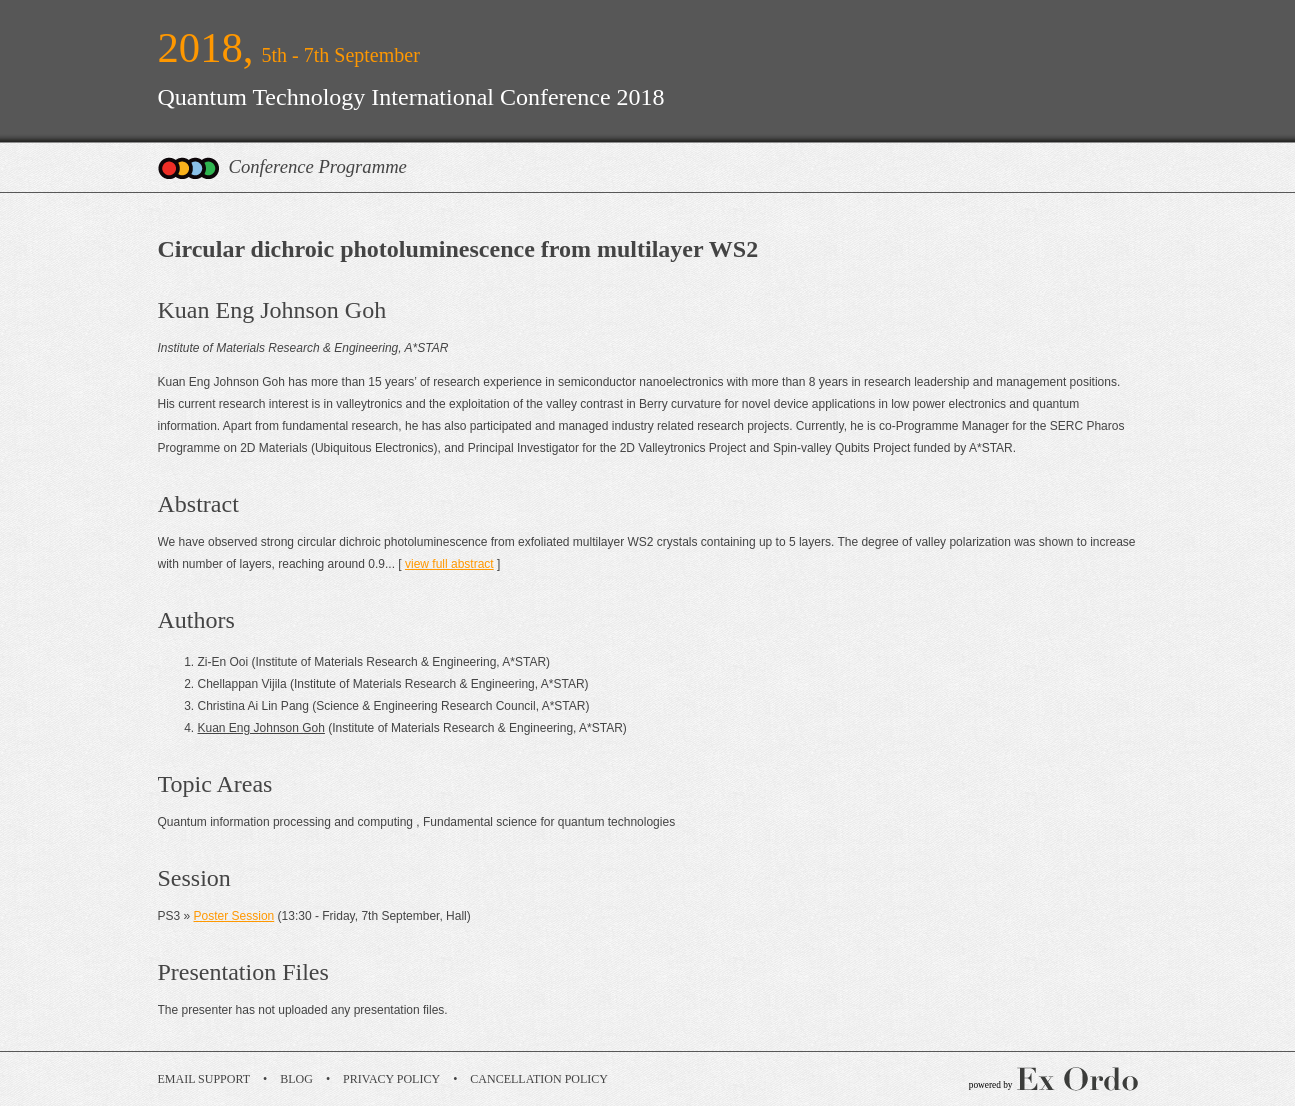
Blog (296, 1079)
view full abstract (449, 564)
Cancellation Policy (539, 1079)
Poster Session (234, 916)
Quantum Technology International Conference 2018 (411, 97)
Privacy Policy (391, 1079)
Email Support (204, 1079)
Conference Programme (318, 166)
